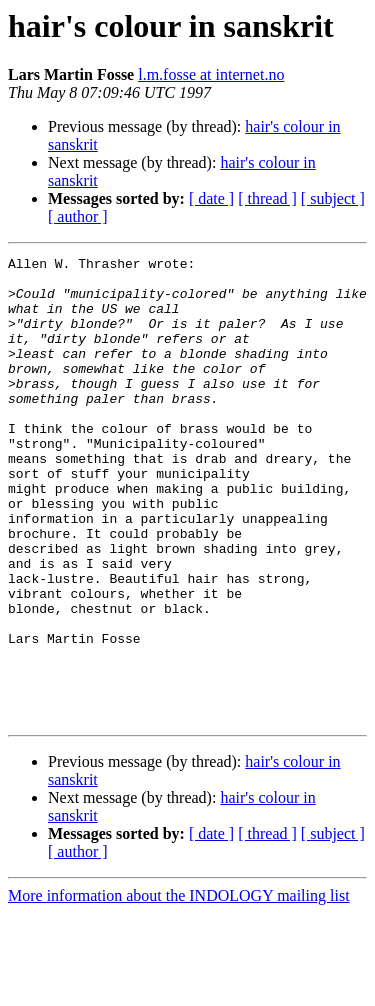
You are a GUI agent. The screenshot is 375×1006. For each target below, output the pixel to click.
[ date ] (211, 198)
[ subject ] (333, 198)
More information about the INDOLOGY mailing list (179, 988)
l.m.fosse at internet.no (211, 74)
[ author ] (78, 216)
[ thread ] (267, 198)
